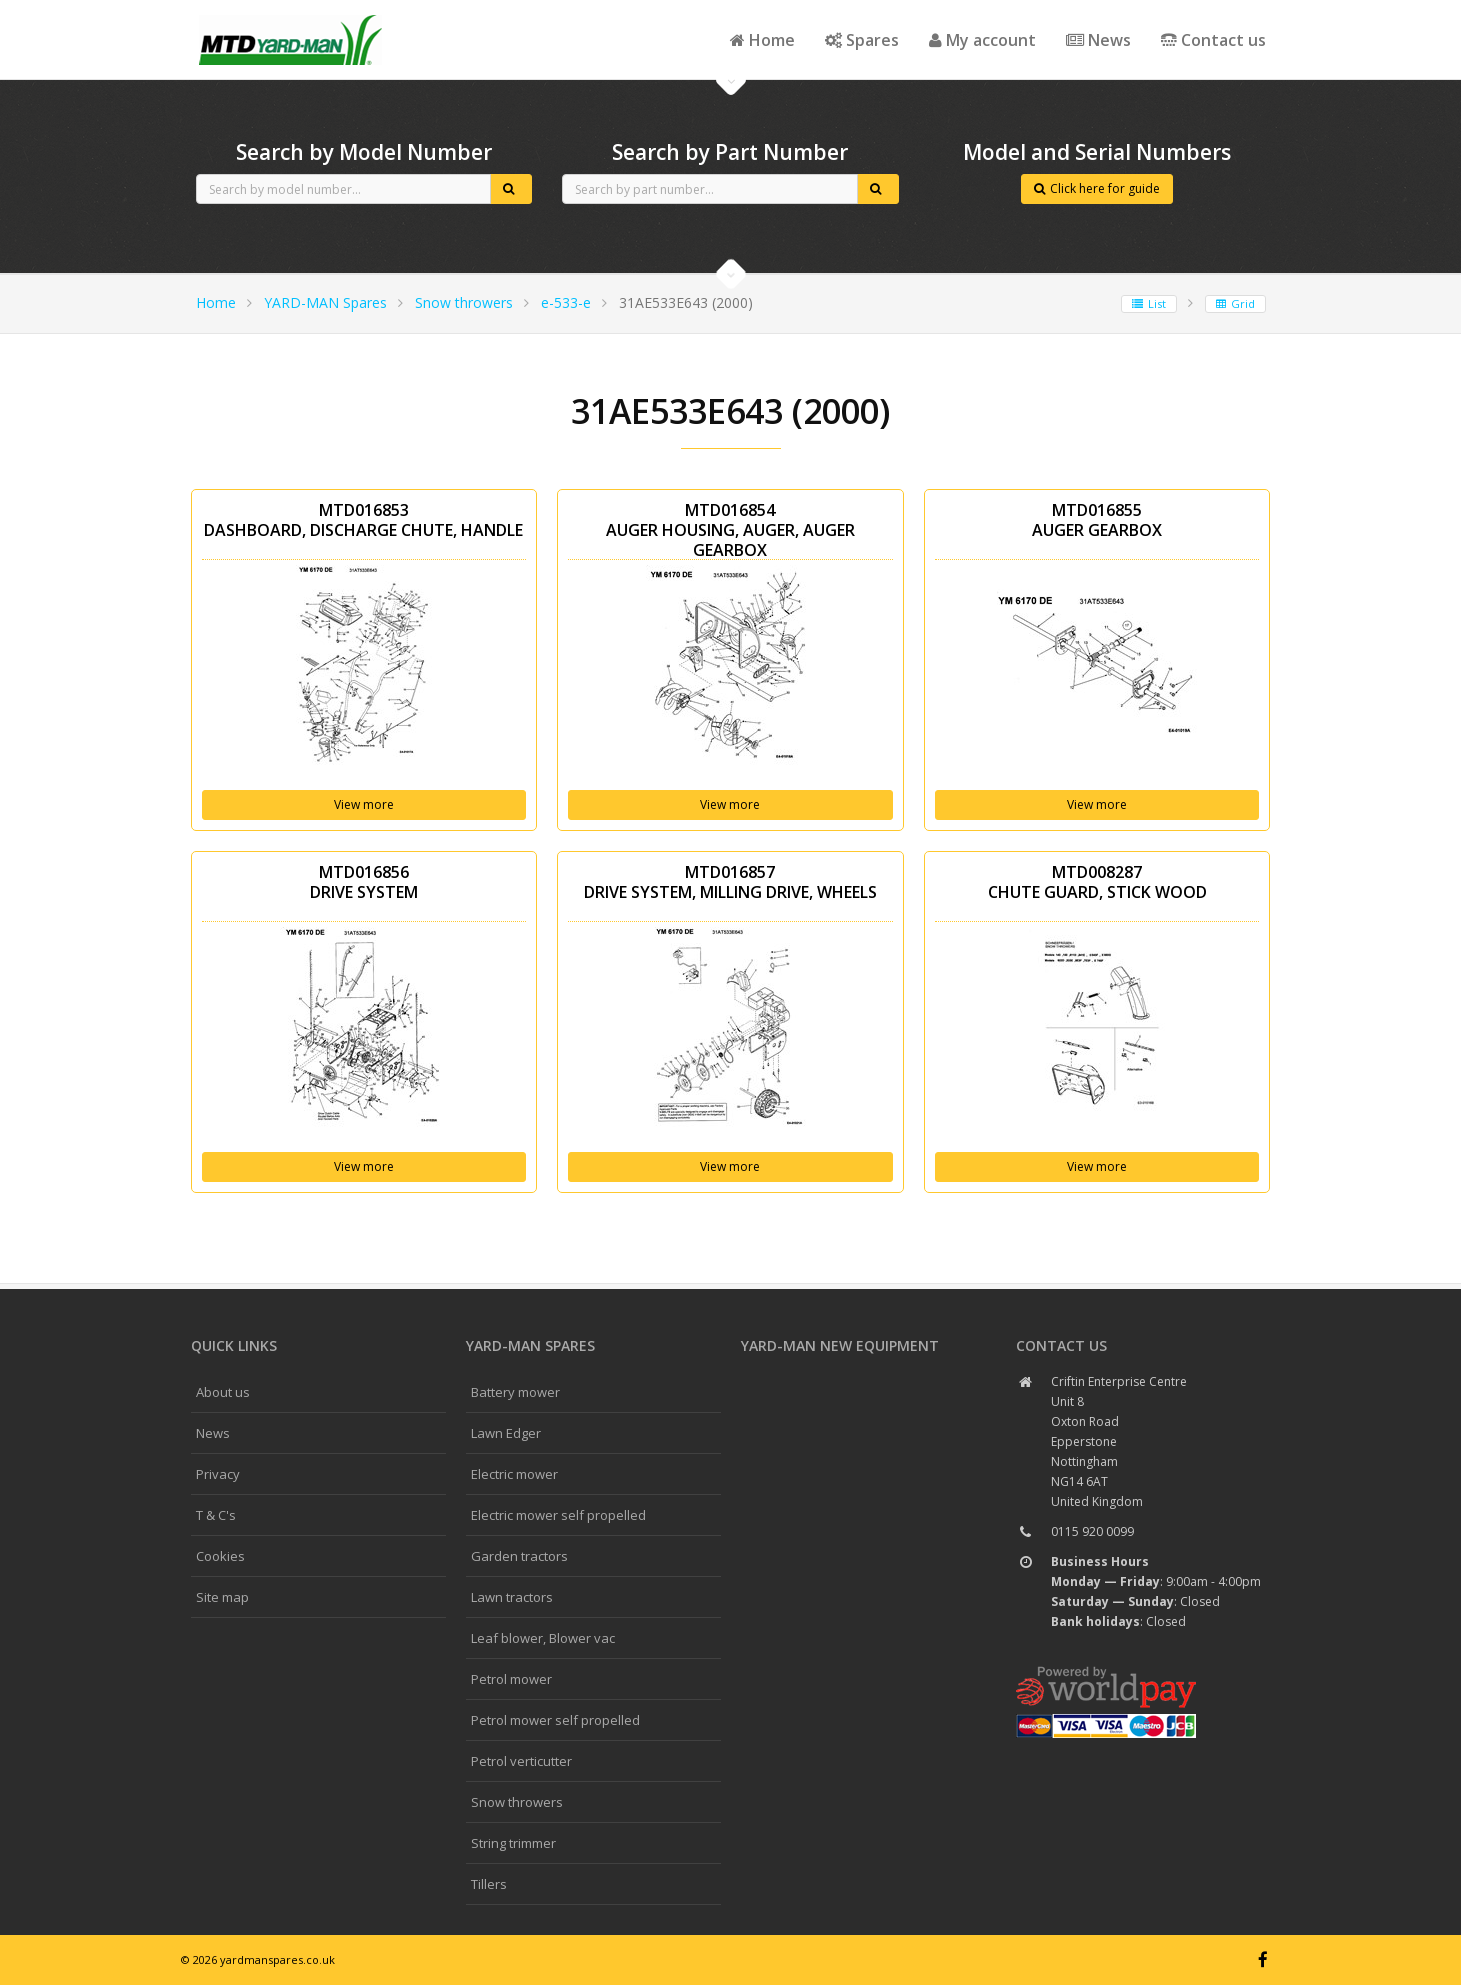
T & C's (216, 1515)
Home (762, 40)
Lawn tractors (512, 1597)
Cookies (220, 1556)
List (1149, 303)
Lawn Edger (506, 1433)
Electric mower (514, 1474)
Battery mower (515, 1392)
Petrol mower (511, 1679)
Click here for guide (1097, 188)
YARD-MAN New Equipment (840, 1345)
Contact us (1213, 40)
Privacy (218, 1474)
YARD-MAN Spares (325, 302)
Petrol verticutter (521, 1761)
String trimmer (513, 1843)
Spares (862, 40)
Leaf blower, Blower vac (543, 1638)
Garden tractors (519, 1556)
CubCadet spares (291, 16)
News (1098, 40)
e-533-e (566, 302)
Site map (222, 1597)
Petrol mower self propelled (555, 1720)
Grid (1235, 303)
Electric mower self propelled (558, 1515)
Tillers (489, 1884)
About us (223, 1392)
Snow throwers (464, 302)
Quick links (234, 1345)
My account (982, 40)
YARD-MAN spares (530, 1345)
